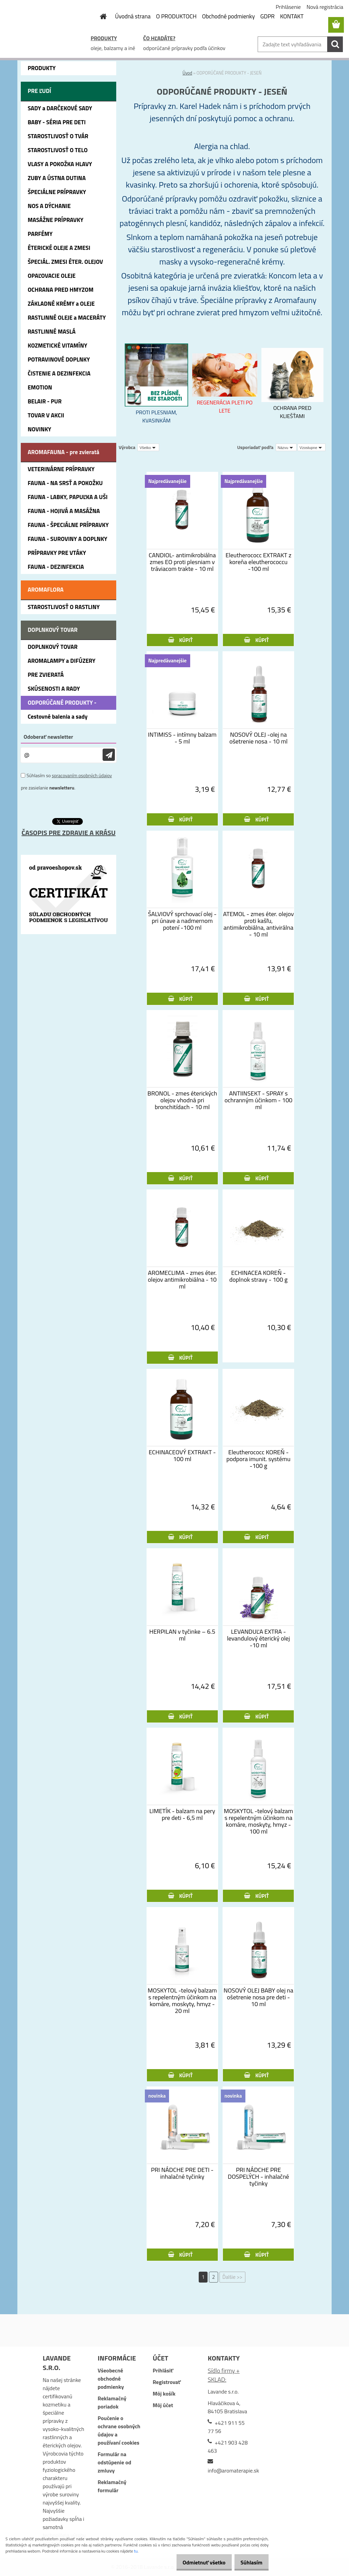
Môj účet (163, 2405)
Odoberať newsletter (48, 737)
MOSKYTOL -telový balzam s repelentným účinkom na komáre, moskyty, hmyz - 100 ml (258, 1821)
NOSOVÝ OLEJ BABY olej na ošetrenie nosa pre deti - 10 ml (258, 1997)
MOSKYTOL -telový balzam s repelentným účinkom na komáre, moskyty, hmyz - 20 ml (182, 2000)
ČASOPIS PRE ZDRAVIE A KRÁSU (68, 832)
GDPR (267, 16)
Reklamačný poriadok (112, 2402)
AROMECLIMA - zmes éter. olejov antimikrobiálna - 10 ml (182, 1279)
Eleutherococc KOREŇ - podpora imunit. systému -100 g (258, 1459)
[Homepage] (99, 16)
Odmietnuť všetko (197, 2562)
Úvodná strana (133, 16)
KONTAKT (292, 16)
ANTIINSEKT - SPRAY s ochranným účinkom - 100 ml (258, 1100)
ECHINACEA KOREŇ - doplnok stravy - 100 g (258, 1276)
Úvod (187, 72)
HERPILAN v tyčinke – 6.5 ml (182, 1635)
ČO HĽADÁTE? (159, 38)
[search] (335, 44)
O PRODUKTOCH (176, 16)
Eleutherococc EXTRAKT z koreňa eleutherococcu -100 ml (258, 562)
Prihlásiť (163, 2370)
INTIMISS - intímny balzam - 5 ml (182, 738)
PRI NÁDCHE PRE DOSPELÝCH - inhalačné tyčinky (258, 2176)
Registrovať (167, 2382)
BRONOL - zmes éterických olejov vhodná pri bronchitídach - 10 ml (182, 1100)
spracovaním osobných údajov (82, 775)
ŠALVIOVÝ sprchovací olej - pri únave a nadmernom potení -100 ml (182, 921)
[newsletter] (109, 755)
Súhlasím (249, 2562)
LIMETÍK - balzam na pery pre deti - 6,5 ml (182, 1814)
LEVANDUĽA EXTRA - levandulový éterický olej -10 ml (258, 1638)
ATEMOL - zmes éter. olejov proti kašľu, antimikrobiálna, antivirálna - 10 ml (258, 924)
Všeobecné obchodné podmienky (111, 2378)
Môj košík (164, 2393)
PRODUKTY (104, 38)
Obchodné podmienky (228, 16)
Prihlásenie (288, 7)
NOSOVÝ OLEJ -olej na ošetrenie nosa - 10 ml (258, 738)
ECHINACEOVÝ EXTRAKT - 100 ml (182, 1455)
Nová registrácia (325, 7)
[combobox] (286, 447)
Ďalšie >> (233, 2277)
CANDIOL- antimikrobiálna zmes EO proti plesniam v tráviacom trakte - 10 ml (182, 562)
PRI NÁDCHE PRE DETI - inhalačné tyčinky (182, 2173)
